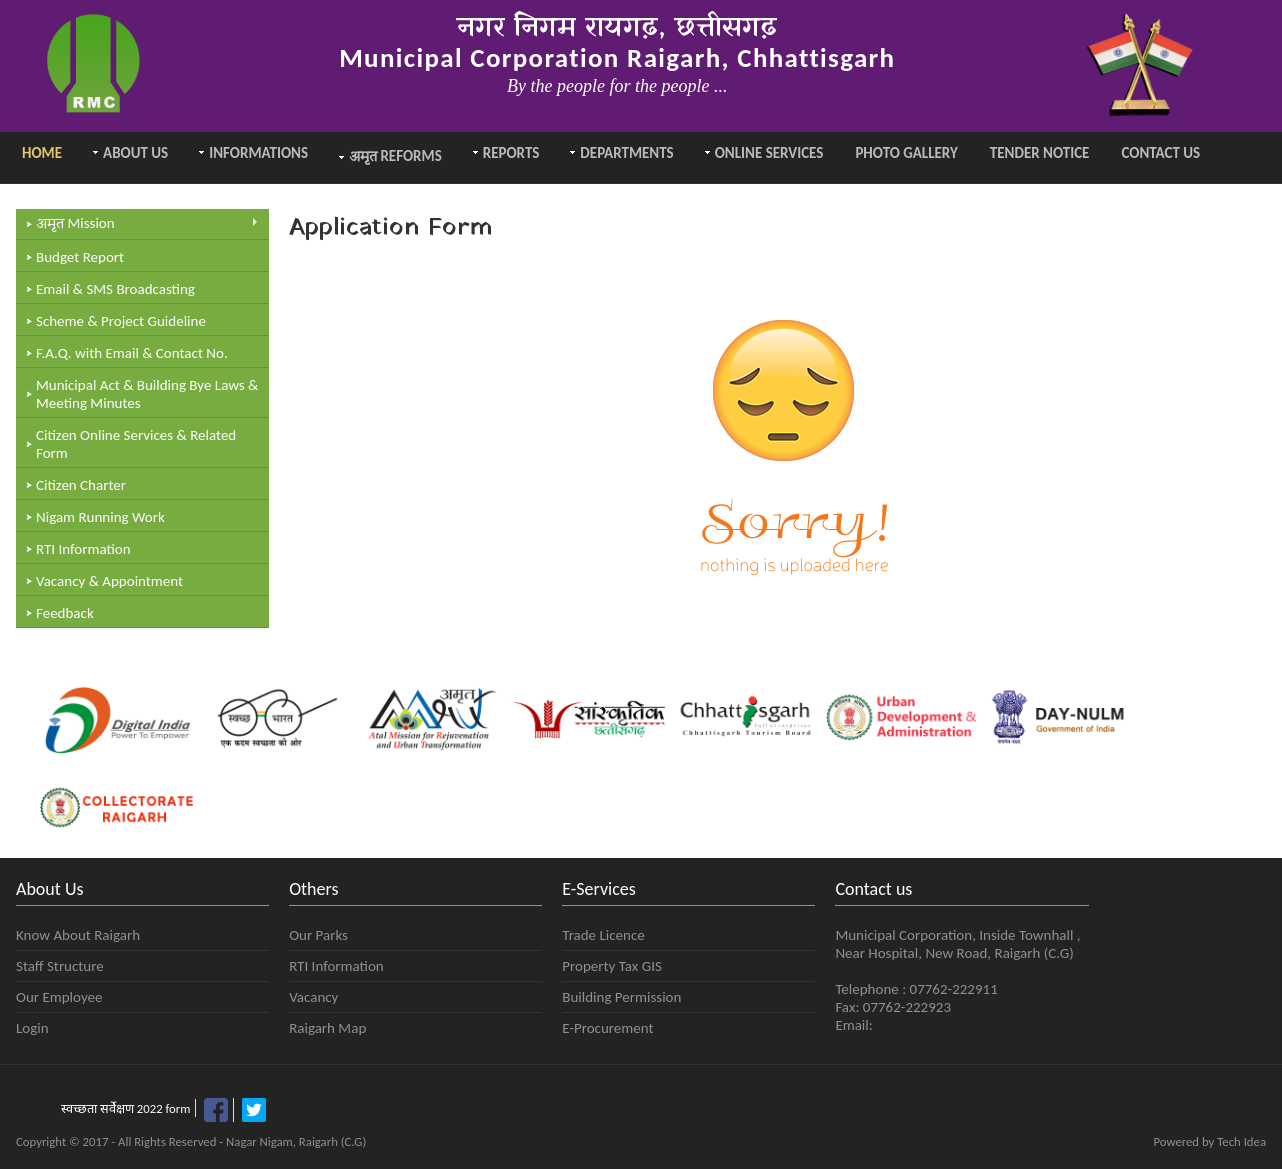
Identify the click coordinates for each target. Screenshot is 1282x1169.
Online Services (769, 153)
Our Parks (318, 935)
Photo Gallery (906, 153)
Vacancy (313, 997)
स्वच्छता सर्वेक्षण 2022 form (125, 1108)
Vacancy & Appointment (109, 581)
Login (32, 1028)
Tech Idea (1241, 1141)
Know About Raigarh (78, 935)
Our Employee (59, 997)
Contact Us (1160, 153)
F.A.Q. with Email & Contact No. (132, 353)
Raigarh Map (327, 1028)
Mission (147, 224)
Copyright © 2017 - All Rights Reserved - (121, 1141)
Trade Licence (603, 935)
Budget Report (80, 257)
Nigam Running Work (100, 517)
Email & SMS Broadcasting (115, 289)
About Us (135, 153)
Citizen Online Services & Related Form (136, 444)
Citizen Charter (81, 485)
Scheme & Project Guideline (121, 321)
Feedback (65, 613)
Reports (511, 153)
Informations (258, 153)
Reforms (395, 157)
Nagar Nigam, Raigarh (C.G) (296, 1141)
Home (42, 153)
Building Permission (621, 997)
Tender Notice (1040, 153)
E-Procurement (607, 1028)
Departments (626, 153)
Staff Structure (60, 966)
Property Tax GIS (612, 966)
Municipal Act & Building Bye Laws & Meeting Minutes (147, 394)
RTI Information (83, 549)
